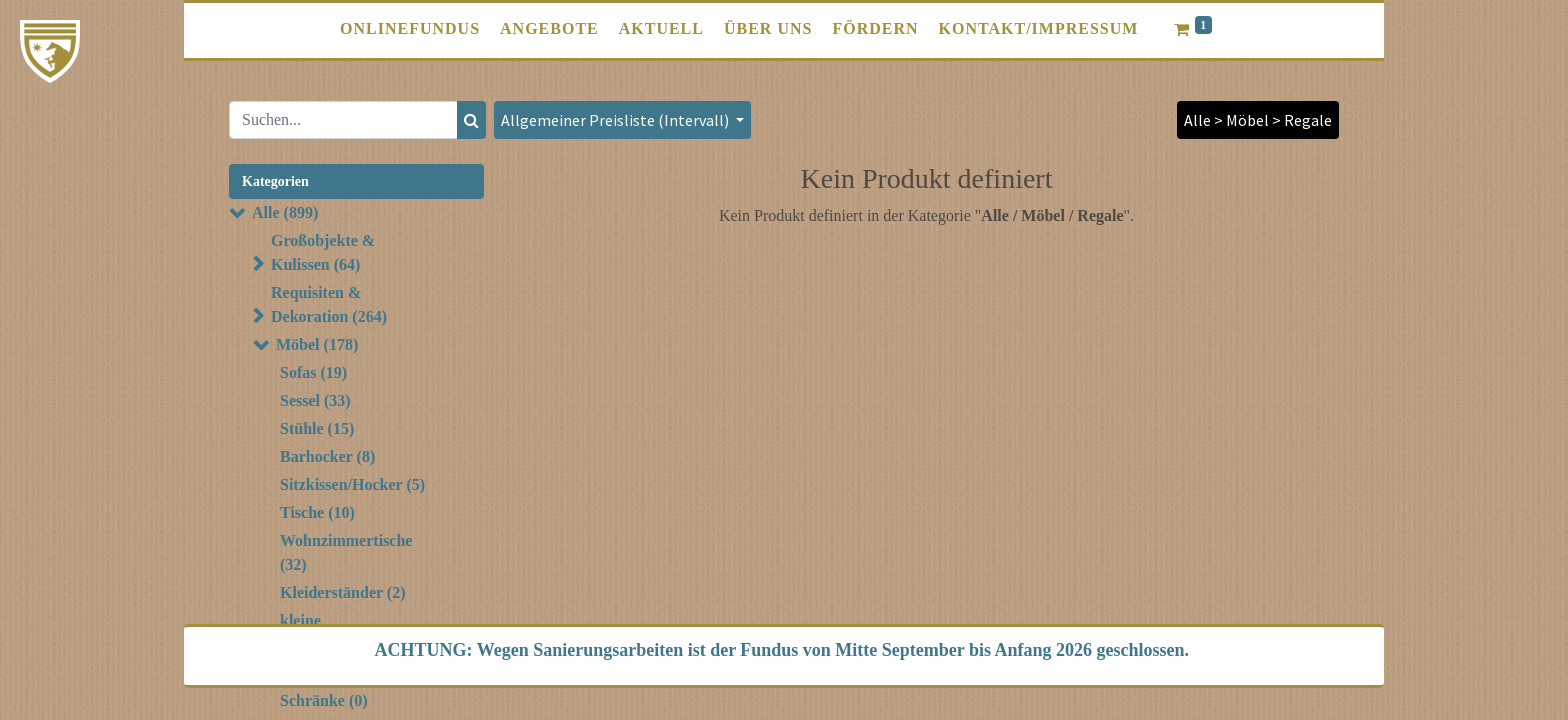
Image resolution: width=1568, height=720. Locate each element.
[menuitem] (410, 29)
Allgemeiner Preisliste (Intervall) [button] (616, 120)
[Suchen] (471, 120)
